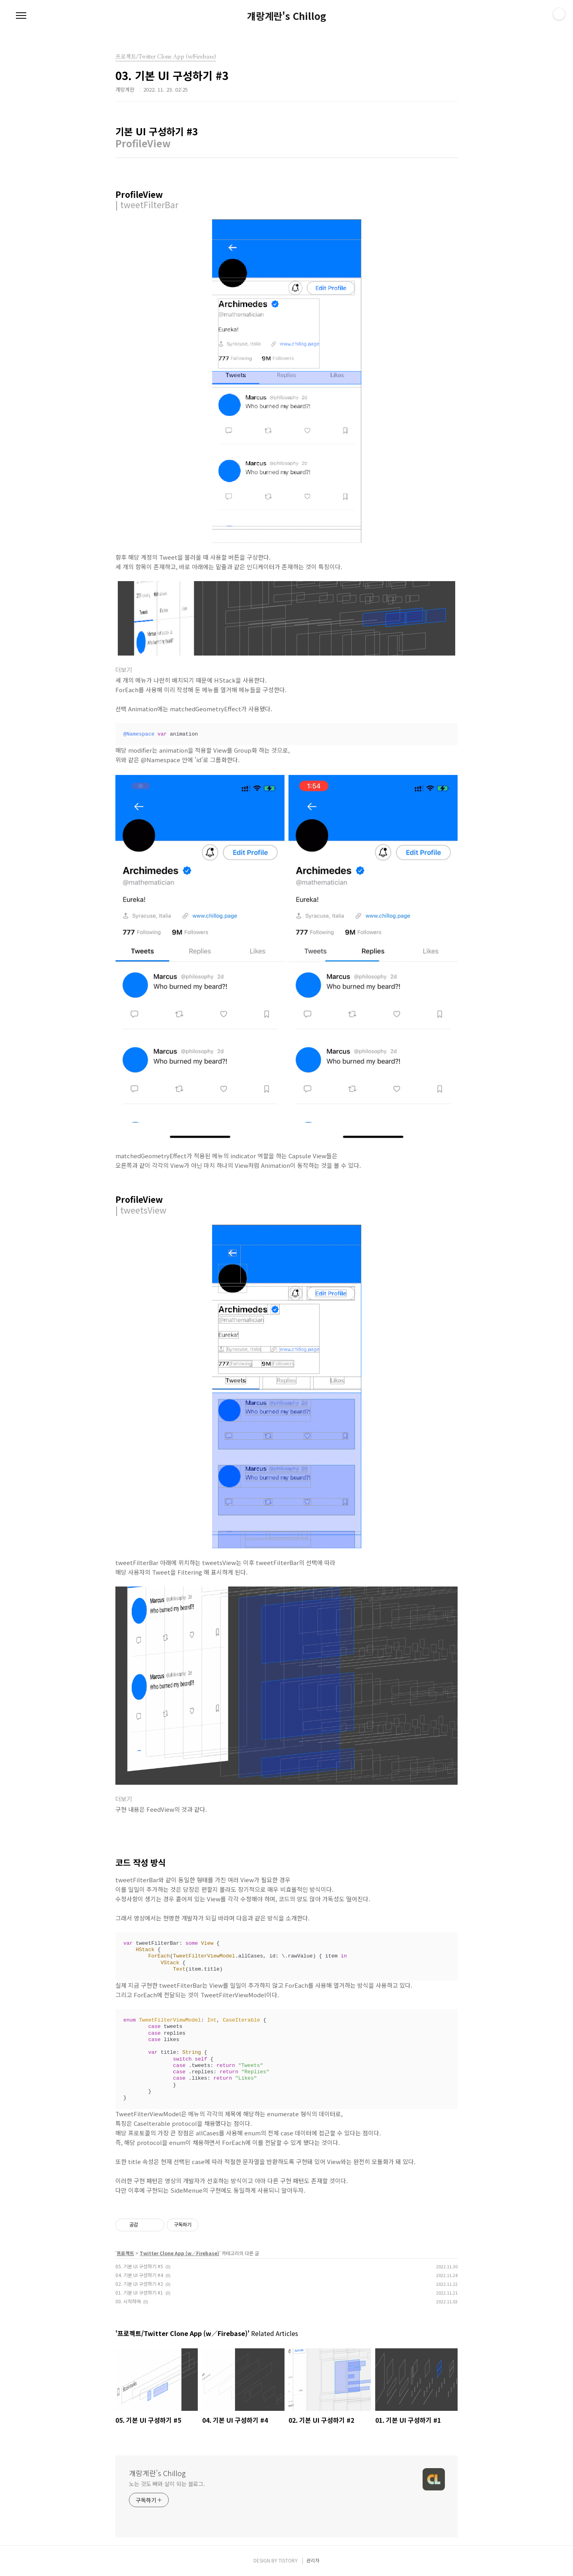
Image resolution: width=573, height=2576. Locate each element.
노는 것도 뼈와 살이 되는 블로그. (167, 2484)
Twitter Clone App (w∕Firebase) (179, 2253)
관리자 (313, 2560)
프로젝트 (125, 2253)
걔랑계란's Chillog (286, 16)
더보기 (123, 670)
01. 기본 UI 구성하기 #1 (139, 2292)
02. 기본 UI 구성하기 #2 (139, 2283)
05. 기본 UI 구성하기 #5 (139, 2266)
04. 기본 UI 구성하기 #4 (139, 2275)
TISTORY (288, 2560)
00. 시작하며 (128, 2301)
